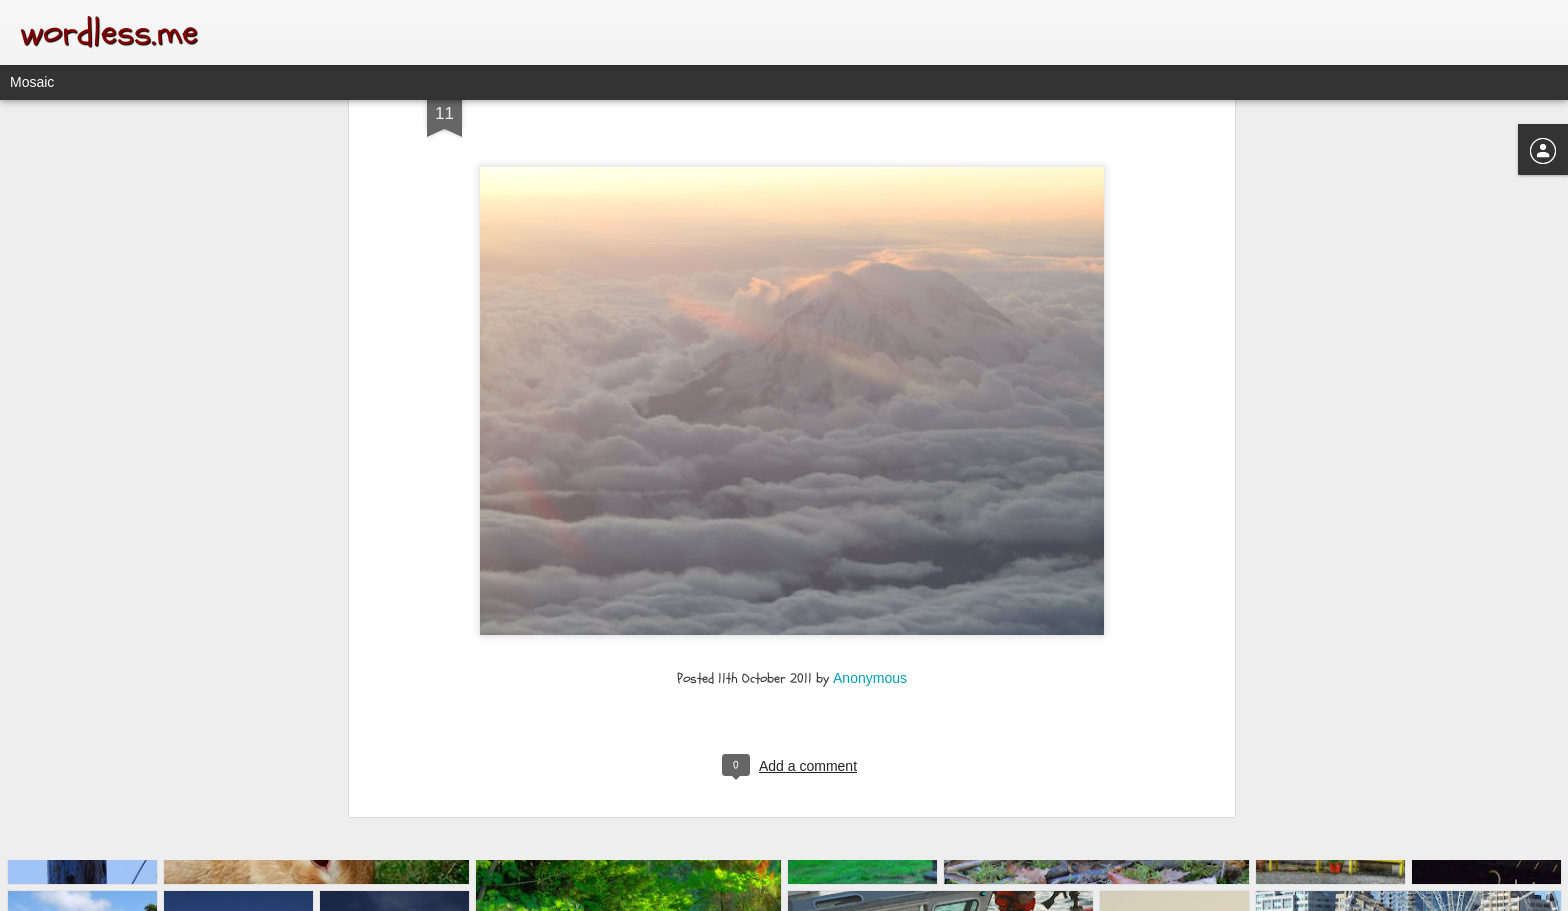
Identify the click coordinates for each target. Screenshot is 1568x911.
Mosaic (32, 82)
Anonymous (870, 504)
